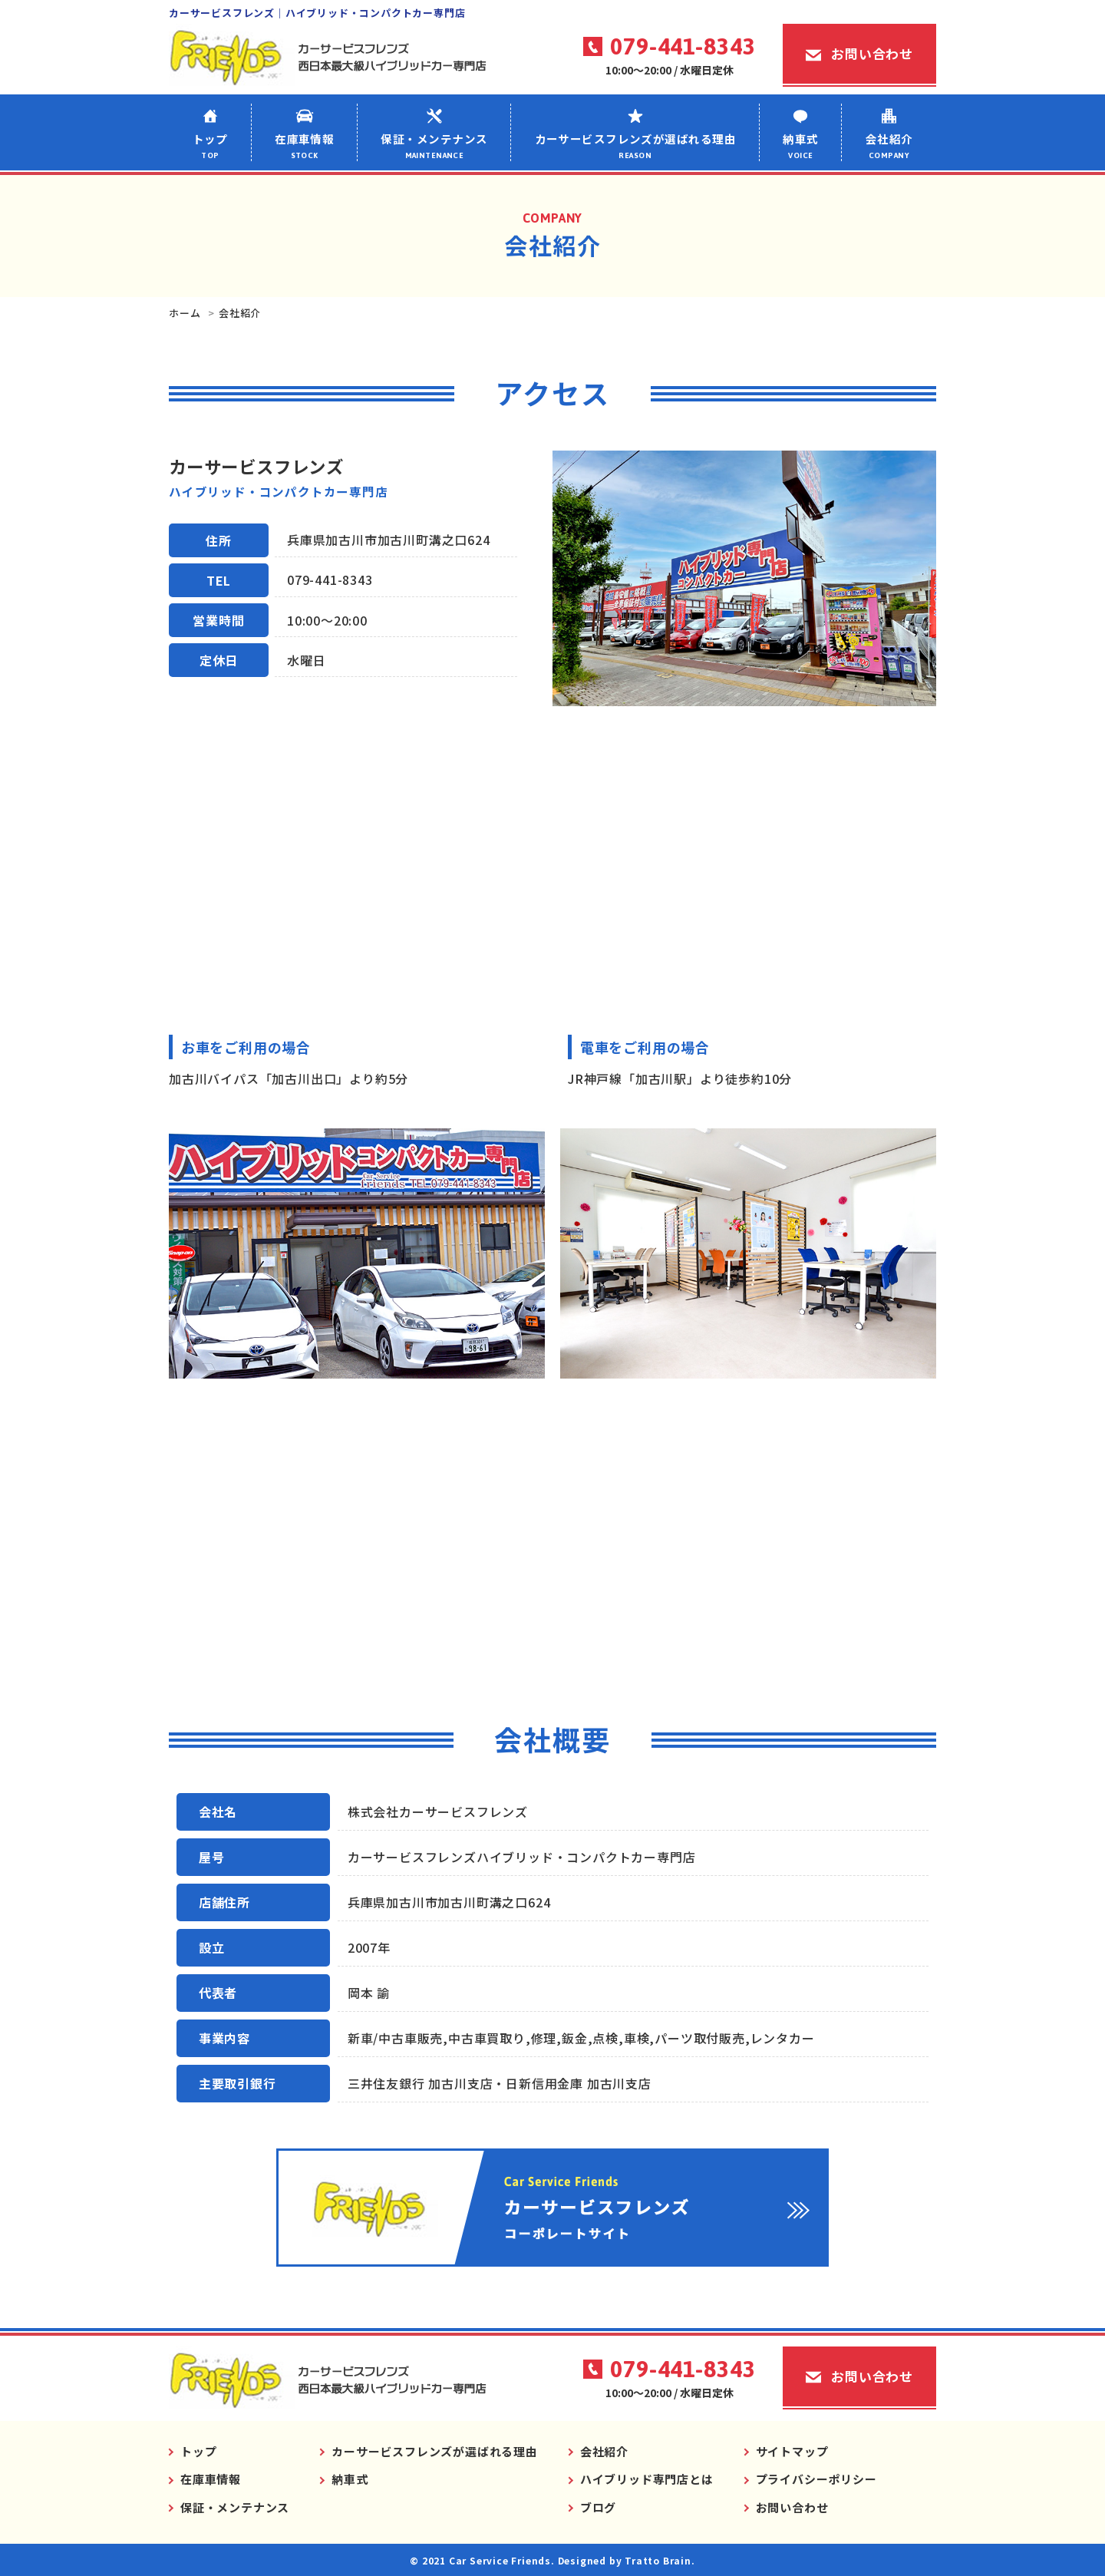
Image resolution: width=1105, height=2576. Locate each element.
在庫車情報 (304, 145)
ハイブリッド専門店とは (647, 2479)
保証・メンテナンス (434, 145)
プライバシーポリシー (816, 2479)
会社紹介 (888, 145)
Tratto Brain (658, 2560)
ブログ (598, 2507)
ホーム (184, 312)
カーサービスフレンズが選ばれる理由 (635, 145)
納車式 (800, 145)
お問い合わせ (872, 53)
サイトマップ (792, 2451)
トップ (209, 145)
